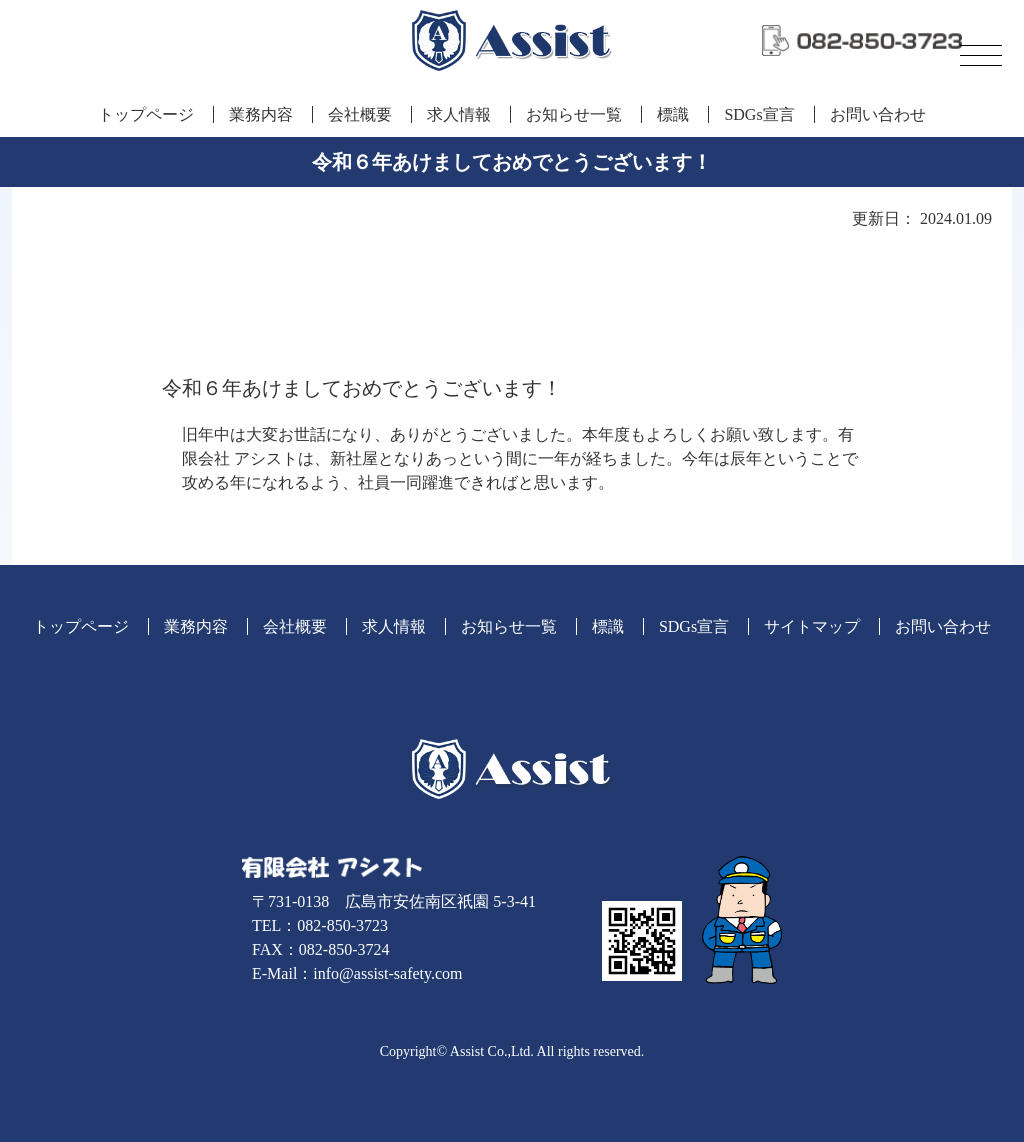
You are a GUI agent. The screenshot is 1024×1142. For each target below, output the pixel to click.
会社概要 (360, 114)
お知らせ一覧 (574, 114)
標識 (673, 114)
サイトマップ (812, 626)
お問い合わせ (878, 114)
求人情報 (459, 114)
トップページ (146, 114)
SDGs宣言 (759, 114)
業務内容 (261, 114)
